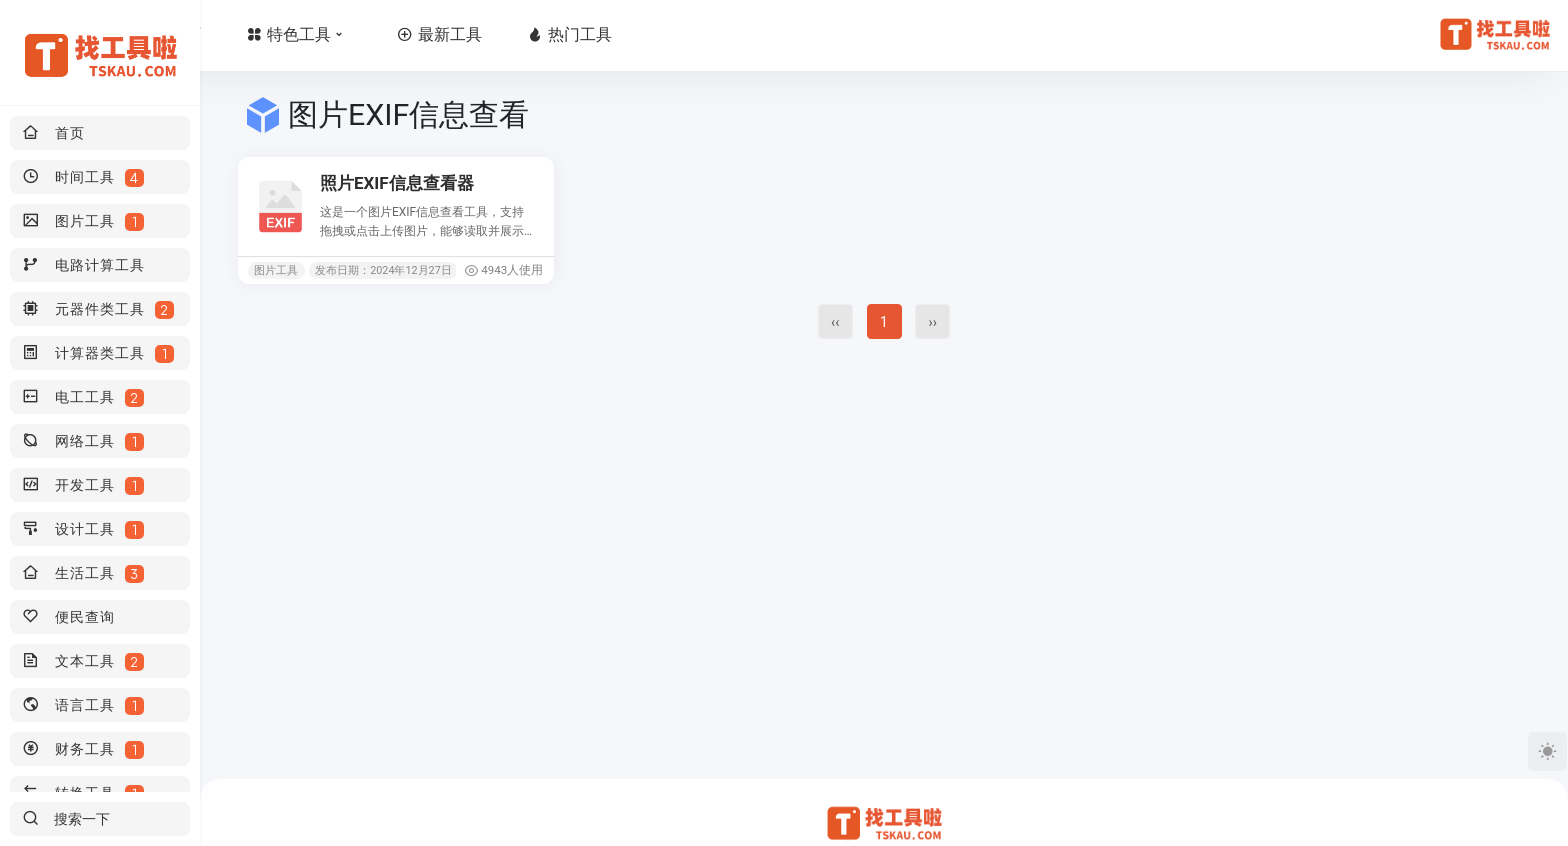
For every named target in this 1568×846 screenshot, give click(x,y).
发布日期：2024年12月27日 (383, 270)
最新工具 (558, 34)
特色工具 (418, 34)
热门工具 (688, 34)
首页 (293, 34)
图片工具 (276, 270)
